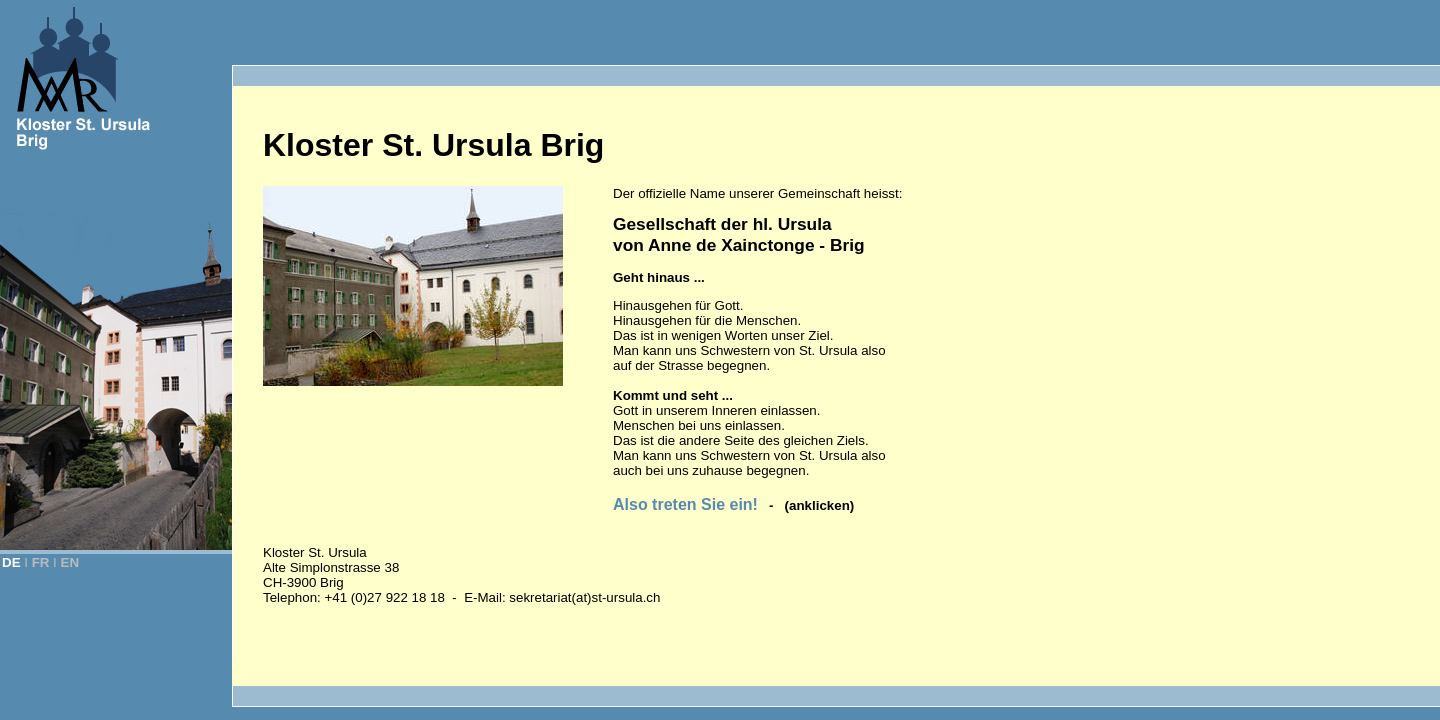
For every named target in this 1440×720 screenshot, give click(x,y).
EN (70, 562)
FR (41, 562)
